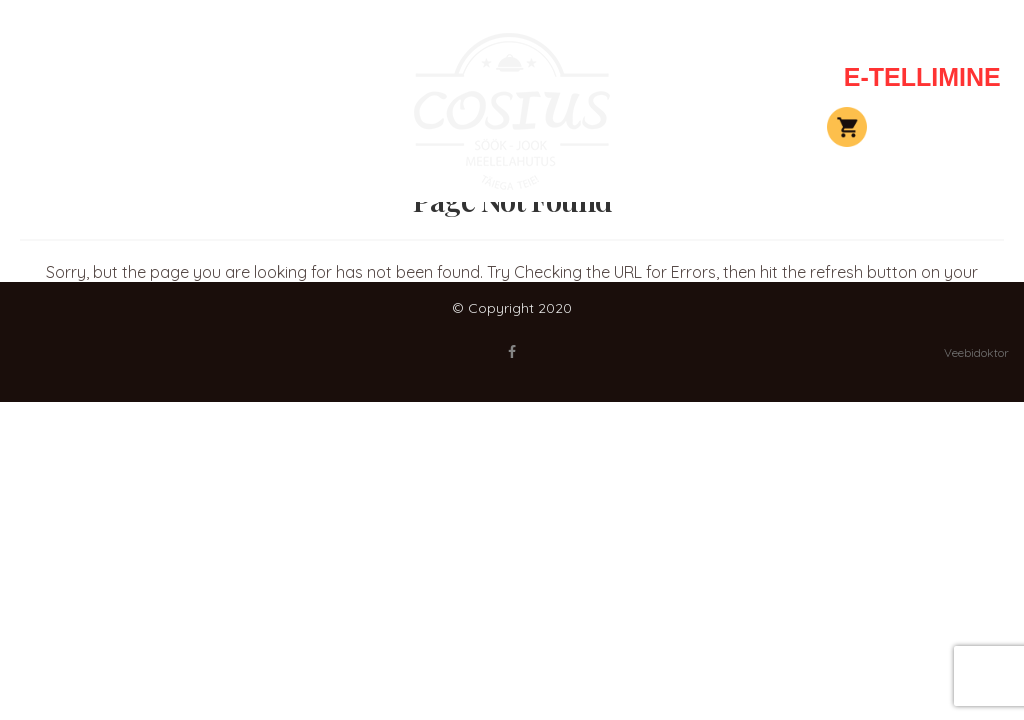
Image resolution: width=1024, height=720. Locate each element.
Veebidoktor (976, 352)
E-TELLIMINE (922, 77)
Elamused (177, 127)
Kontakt (753, 77)
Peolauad (177, 77)
